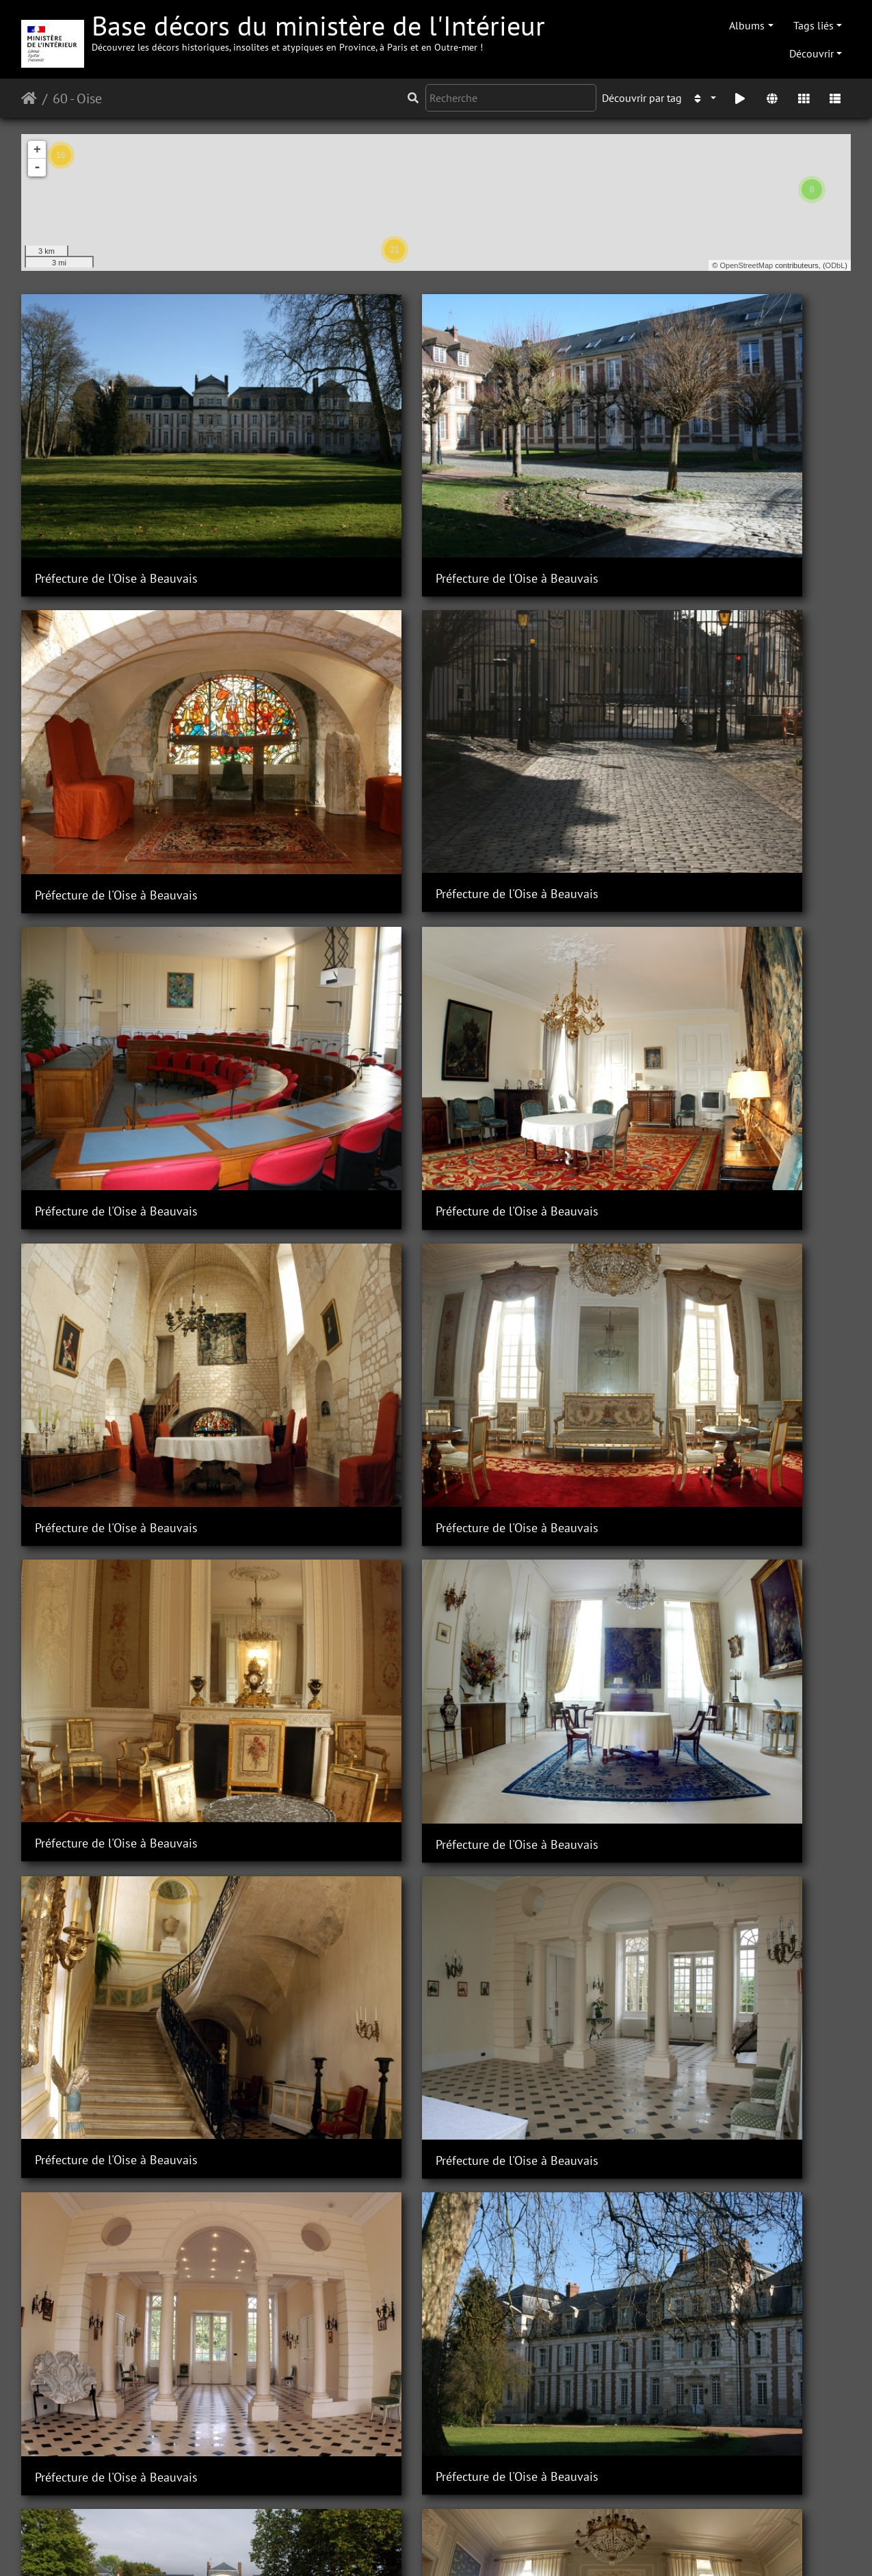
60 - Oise (77, 98)
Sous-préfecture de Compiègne (116, 2493)
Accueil (29, 98)
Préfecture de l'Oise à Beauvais (116, 448)
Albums (747, 25)
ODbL (835, 265)
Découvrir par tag (642, 98)
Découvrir (811, 53)
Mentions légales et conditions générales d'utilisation (546, 2547)
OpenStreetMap (747, 265)
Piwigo (279, 2547)
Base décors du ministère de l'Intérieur (318, 30)
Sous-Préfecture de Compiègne (329, 2121)
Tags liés (813, 25)
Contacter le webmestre (357, 2547)
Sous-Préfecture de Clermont (111, 1192)
